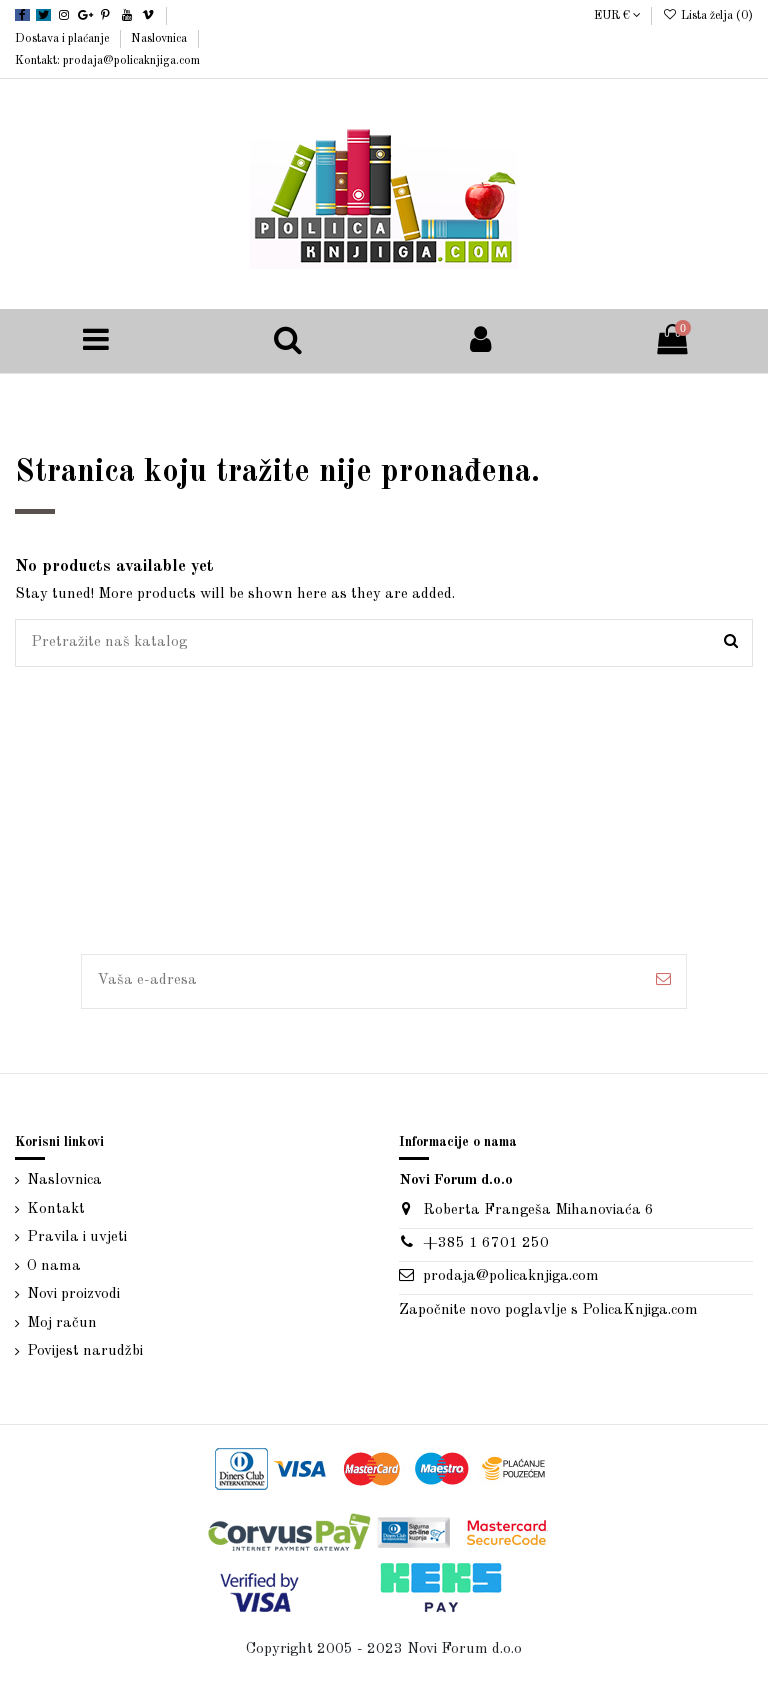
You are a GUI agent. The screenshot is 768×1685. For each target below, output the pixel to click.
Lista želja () (708, 16)
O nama (54, 1266)
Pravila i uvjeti (77, 1237)
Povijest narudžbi (85, 1351)
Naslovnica (160, 39)
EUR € (617, 16)
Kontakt (56, 1209)
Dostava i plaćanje (63, 39)
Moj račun (62, 1323)
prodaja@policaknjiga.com (511, 1276)
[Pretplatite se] (663, 981)
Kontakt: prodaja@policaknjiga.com (107, 61)
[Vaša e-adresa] (361, 981)
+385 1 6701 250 (486, 1243)
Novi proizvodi (73, 1294)
